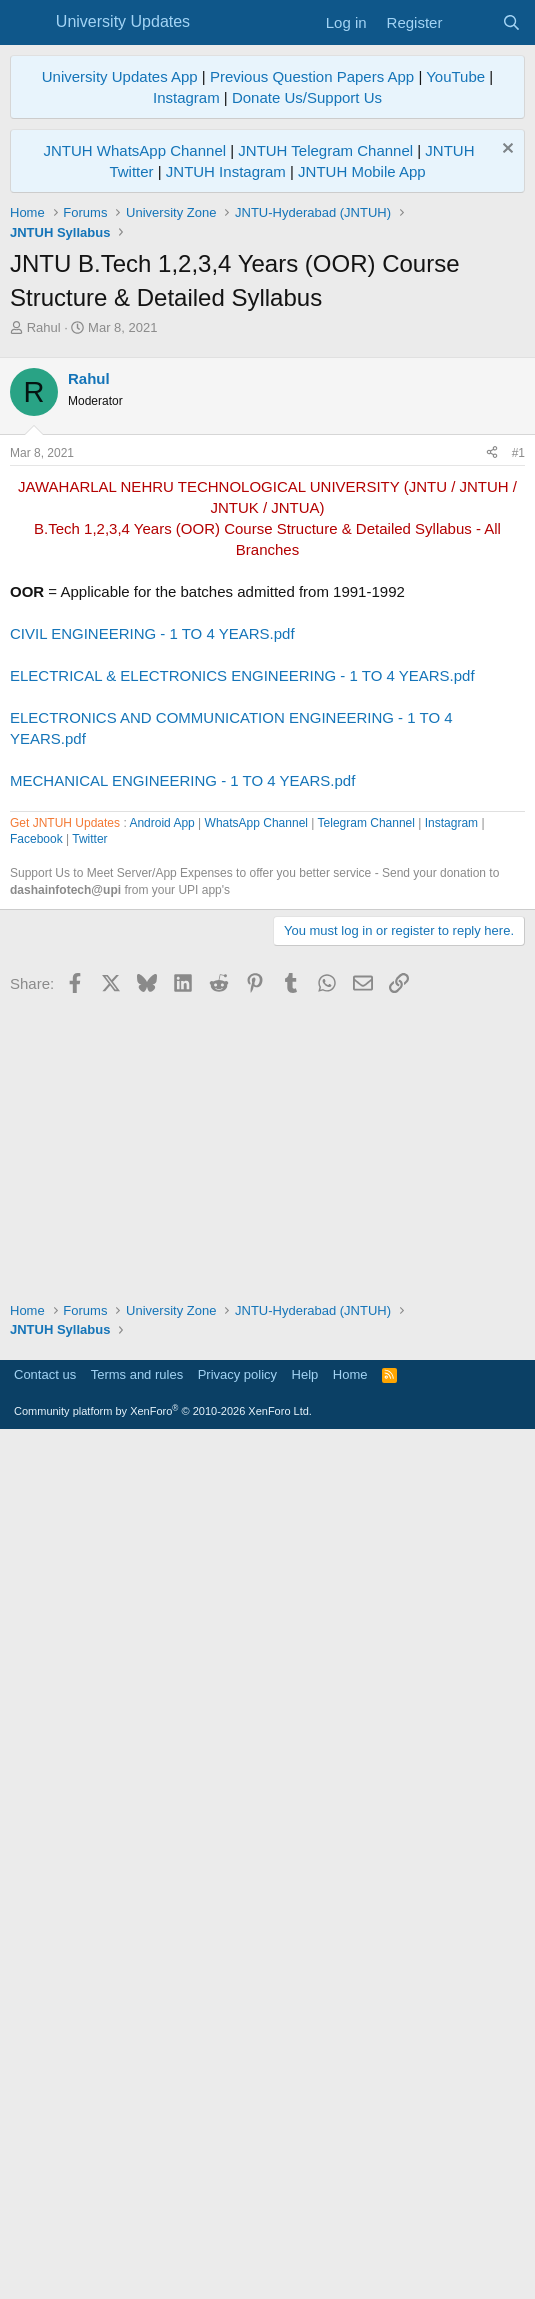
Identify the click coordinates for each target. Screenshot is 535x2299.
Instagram (186, 97)
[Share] (492, 733)
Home (350, 2234)
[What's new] (471, 22)
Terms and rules (137, 2234)
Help (305, 2234)
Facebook (36, 1409)
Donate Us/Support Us (307, 97)
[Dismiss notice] (505, 150)
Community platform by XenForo (163, 2271)
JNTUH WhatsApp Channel (134, 150)
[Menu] (27, 23)
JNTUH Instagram (226, 171)
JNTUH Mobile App (362, 171)
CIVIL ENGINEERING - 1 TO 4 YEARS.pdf (152, 913)
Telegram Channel (366, 1393)
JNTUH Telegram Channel (325, 150)
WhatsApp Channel (256, 1393)
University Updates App (120, 76)
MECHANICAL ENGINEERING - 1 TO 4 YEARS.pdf (182, 1060)
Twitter (89, 1409)
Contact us (45, 2234)
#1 (518, 733)
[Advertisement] (267, 487)
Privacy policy (237, 2234)
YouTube (455, 76)
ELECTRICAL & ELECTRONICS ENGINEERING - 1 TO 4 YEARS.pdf (242, 955)
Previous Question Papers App (312, 76)
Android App (161, 1393)
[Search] (511, 22)
